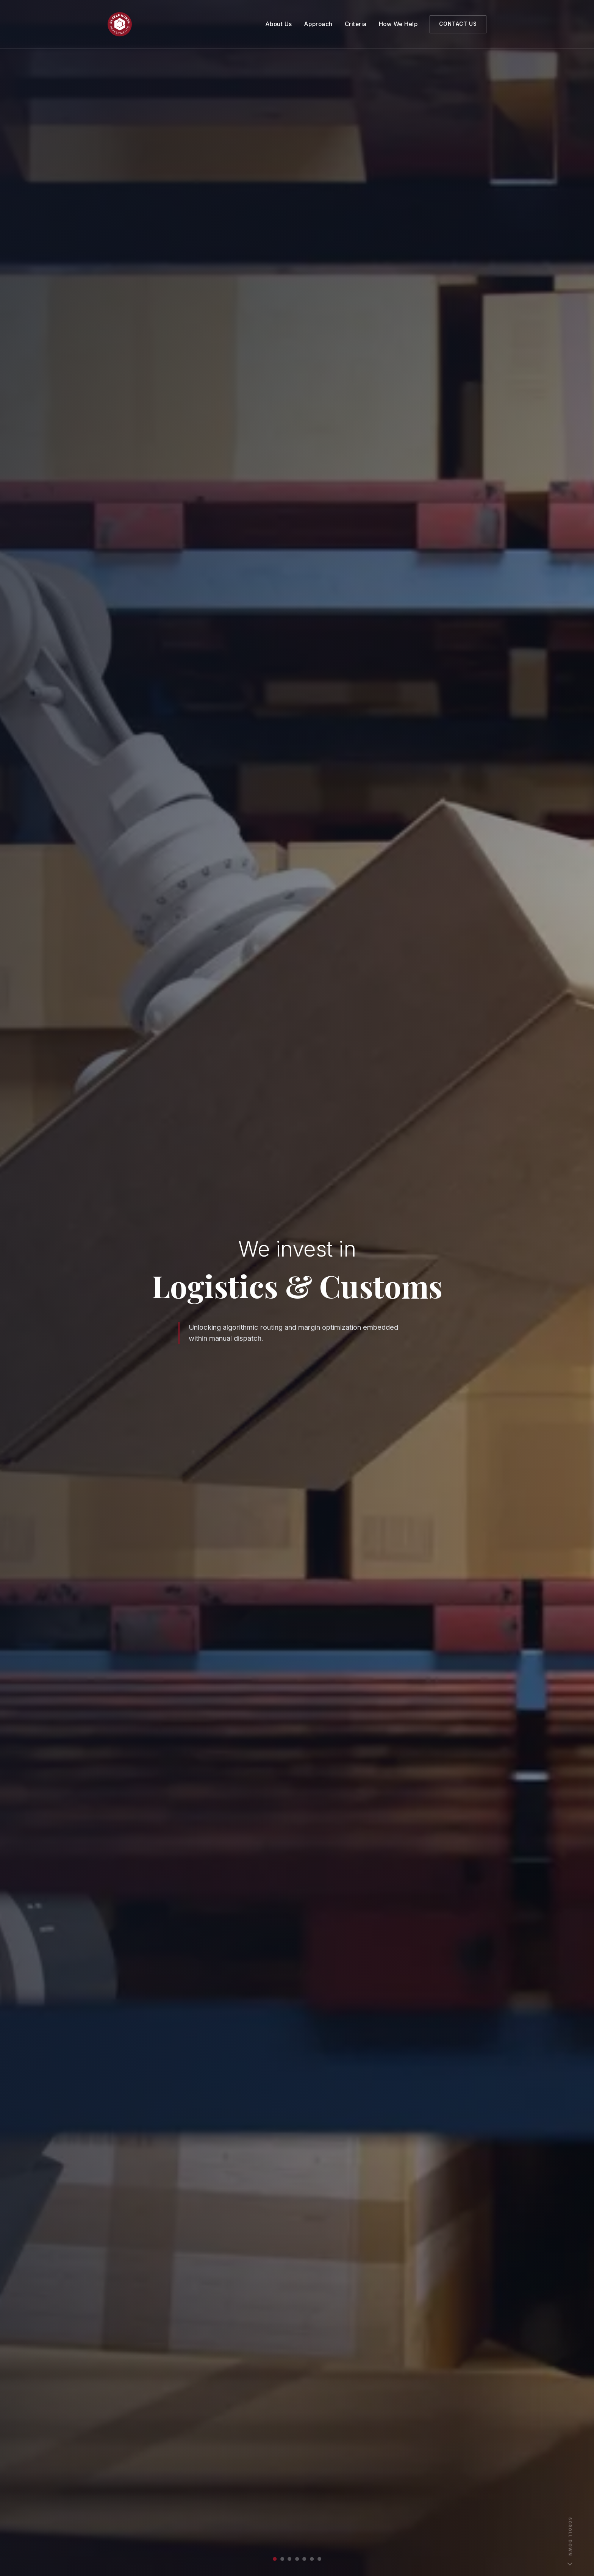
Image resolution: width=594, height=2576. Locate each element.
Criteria (356, 24)
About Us (279, 24)
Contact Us (458, 24)
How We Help (398, 24)
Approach (318, 24)
